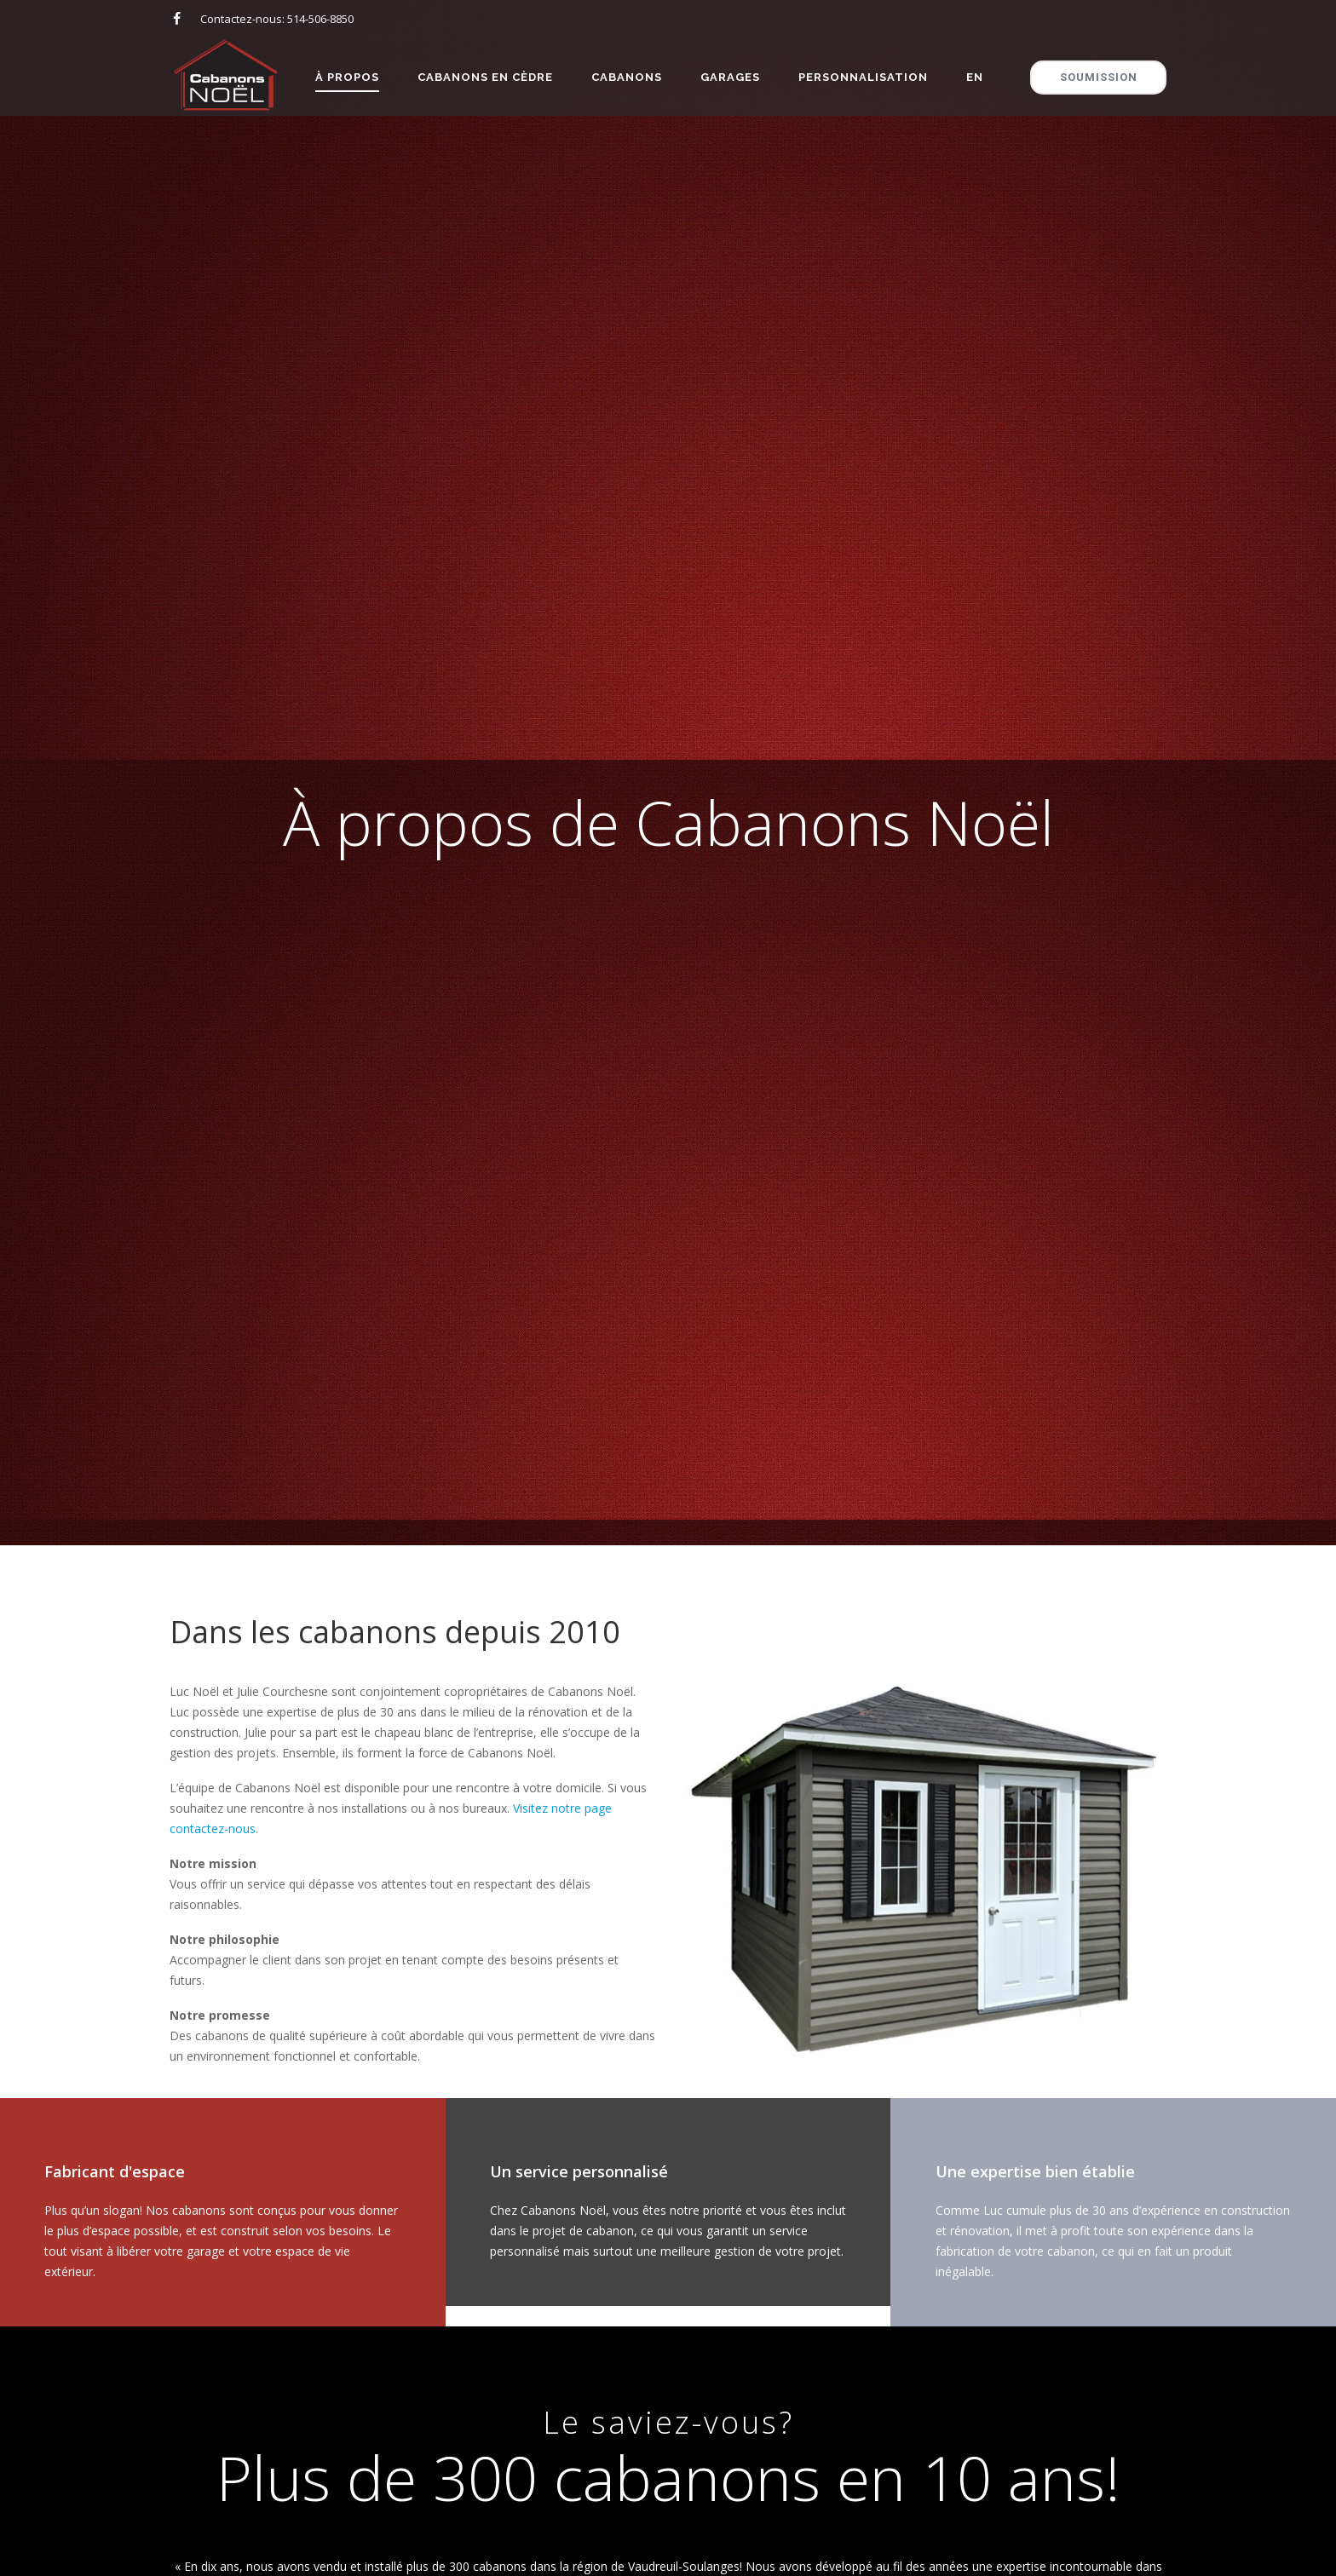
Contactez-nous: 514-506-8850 (277, 18)
